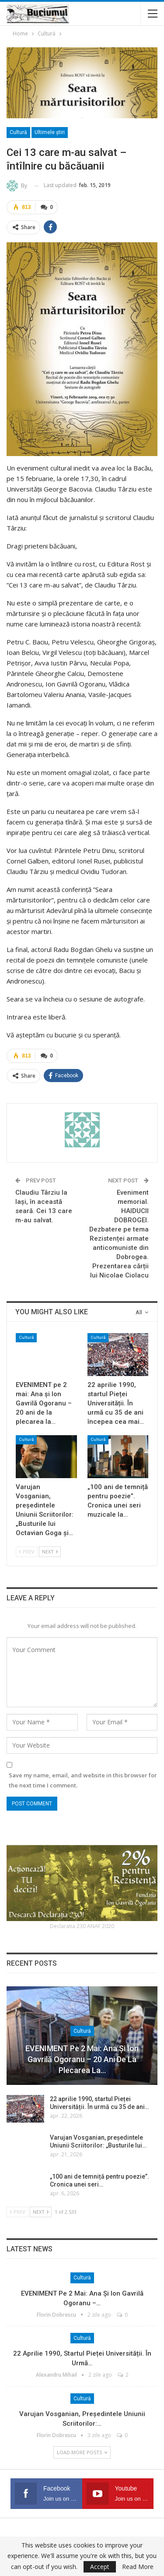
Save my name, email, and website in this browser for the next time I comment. (83, 1780)
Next (50, 1551)
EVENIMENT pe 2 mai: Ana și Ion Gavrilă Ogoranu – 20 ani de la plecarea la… (82, 2059)
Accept (99, 2566)
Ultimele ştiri (50, 132)
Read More (138, 2567)
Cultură (18, 132)
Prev (27, 1551)
